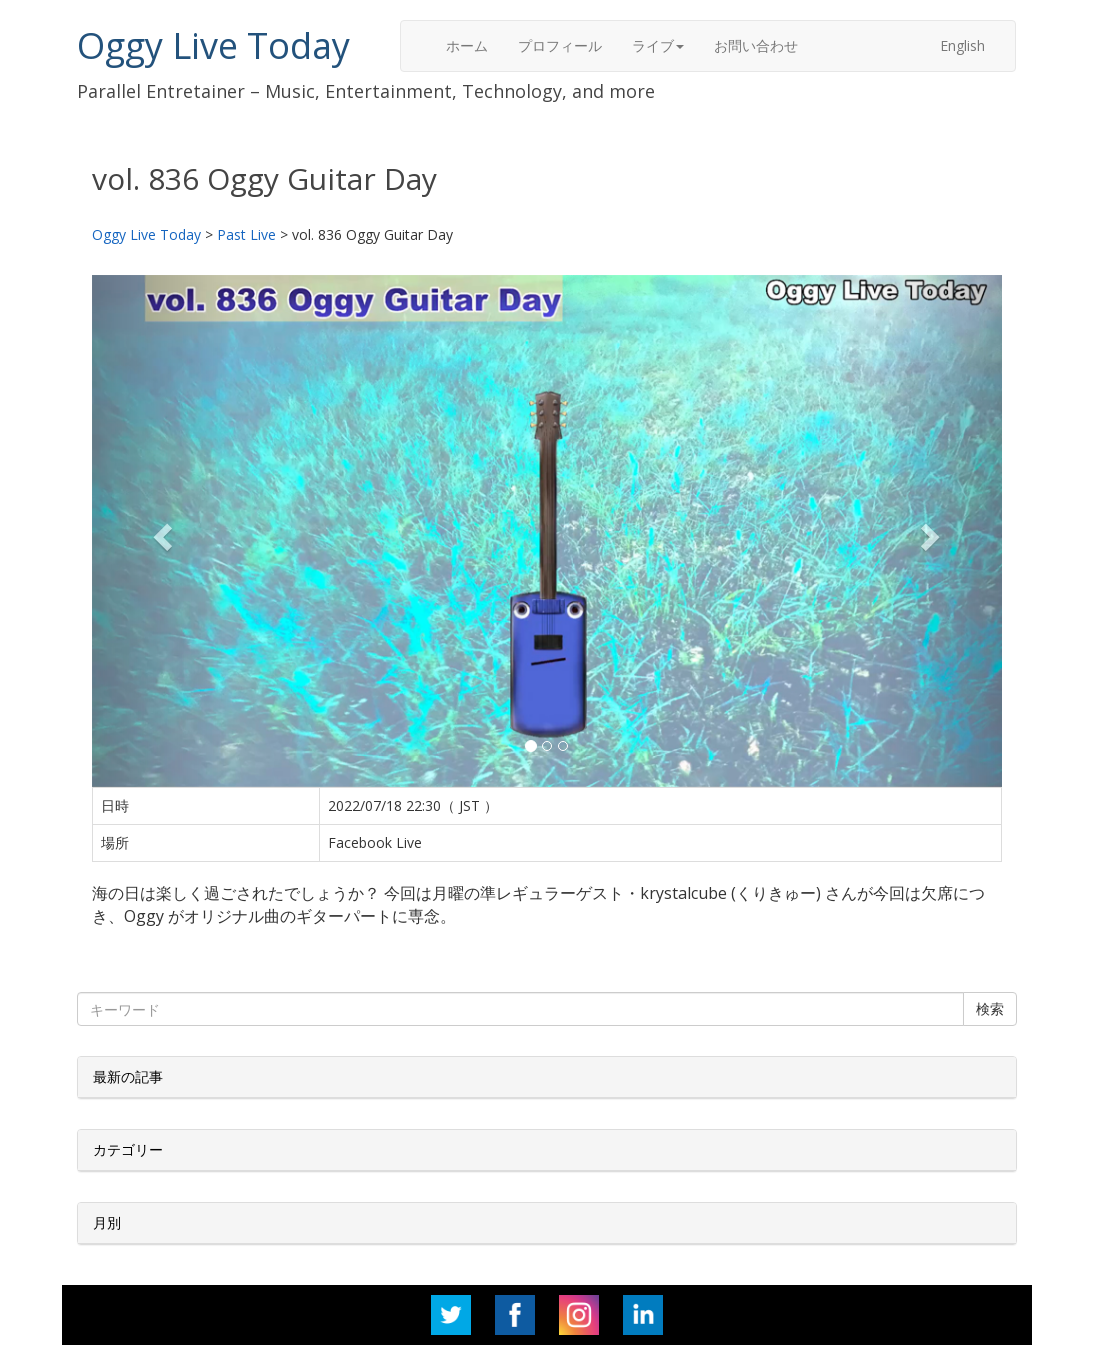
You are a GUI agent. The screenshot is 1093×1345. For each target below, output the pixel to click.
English (962, 45)
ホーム (467, 45)
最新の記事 (128, 1076)
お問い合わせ (756, 45)
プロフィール (560, 45)
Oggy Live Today (213, 45)
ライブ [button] (658, 45)
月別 (107, 1222)
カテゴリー (128, 1149)
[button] (160, 531)
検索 (990, 1008)
